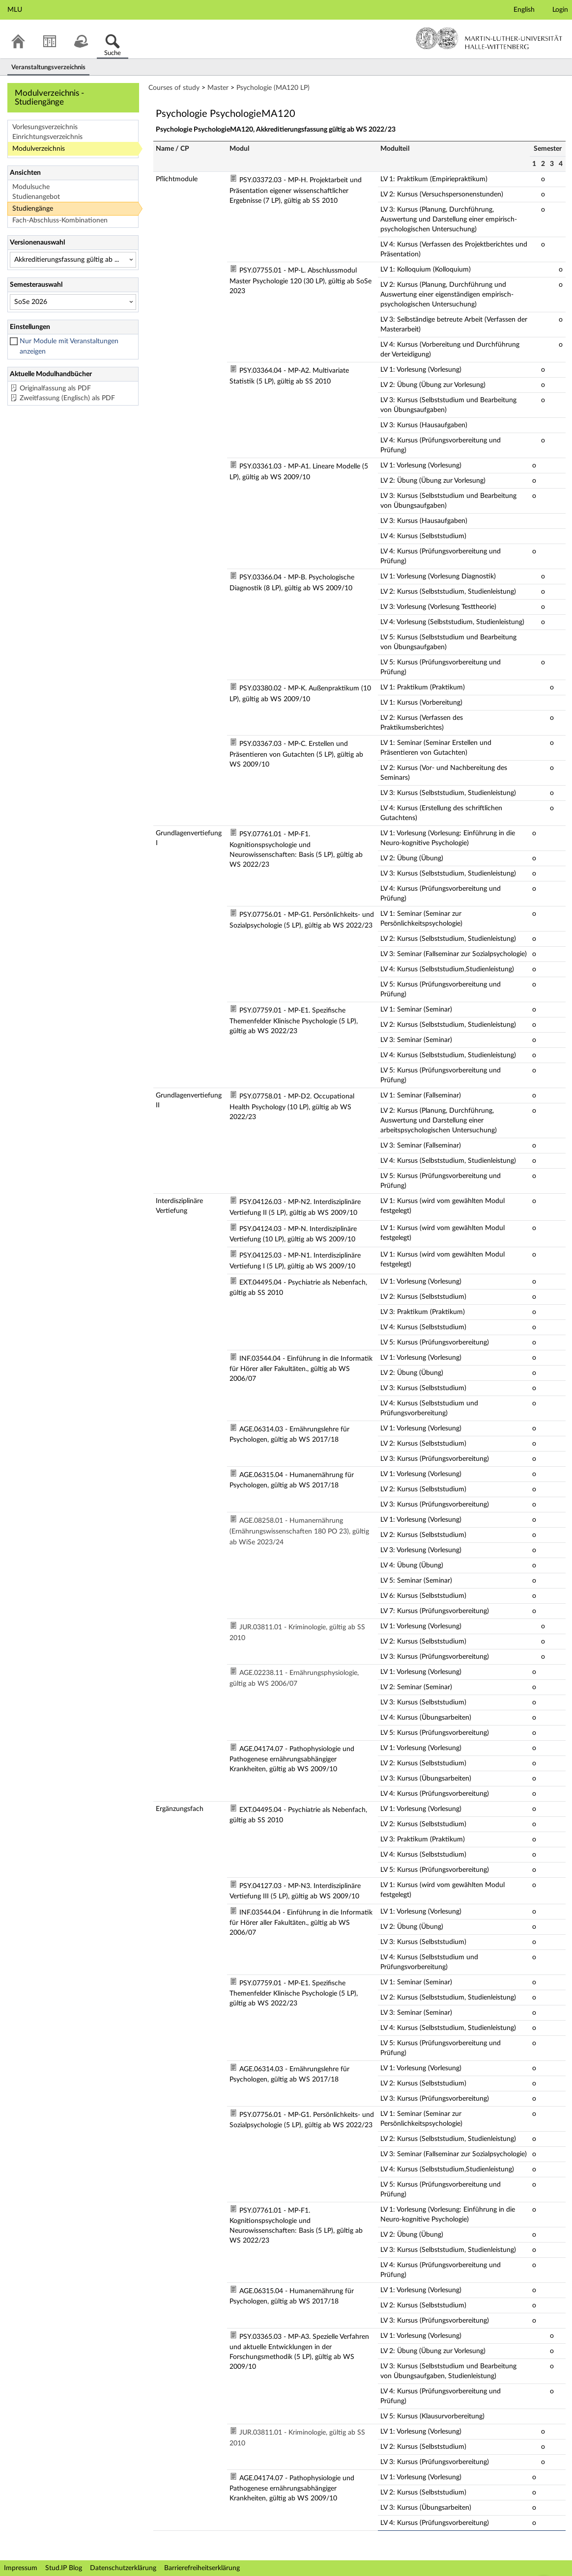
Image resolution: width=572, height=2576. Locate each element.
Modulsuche (31, 187)
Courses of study (174, 87)
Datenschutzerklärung (123, 2568)
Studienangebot (36, 196)
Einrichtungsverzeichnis (47, 137)
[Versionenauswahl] (73, 260)
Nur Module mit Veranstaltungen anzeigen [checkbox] (69, 346)
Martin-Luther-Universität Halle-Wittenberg (489, 38)
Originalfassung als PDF (55, 388)
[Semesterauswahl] (73, 302)
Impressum (20, 2568)
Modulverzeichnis (38, 148)
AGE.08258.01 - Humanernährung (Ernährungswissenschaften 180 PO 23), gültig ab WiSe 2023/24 (299, 1531)
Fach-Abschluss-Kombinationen (60, 220)
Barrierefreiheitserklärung (202, 2568)
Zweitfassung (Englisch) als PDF (67, 398)
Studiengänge (32, 208)
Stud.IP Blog (63, 2568)
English (524, 9)
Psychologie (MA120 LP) (273, 87)
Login (560, 9)
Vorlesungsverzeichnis (45, 127)
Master (218, 87)
